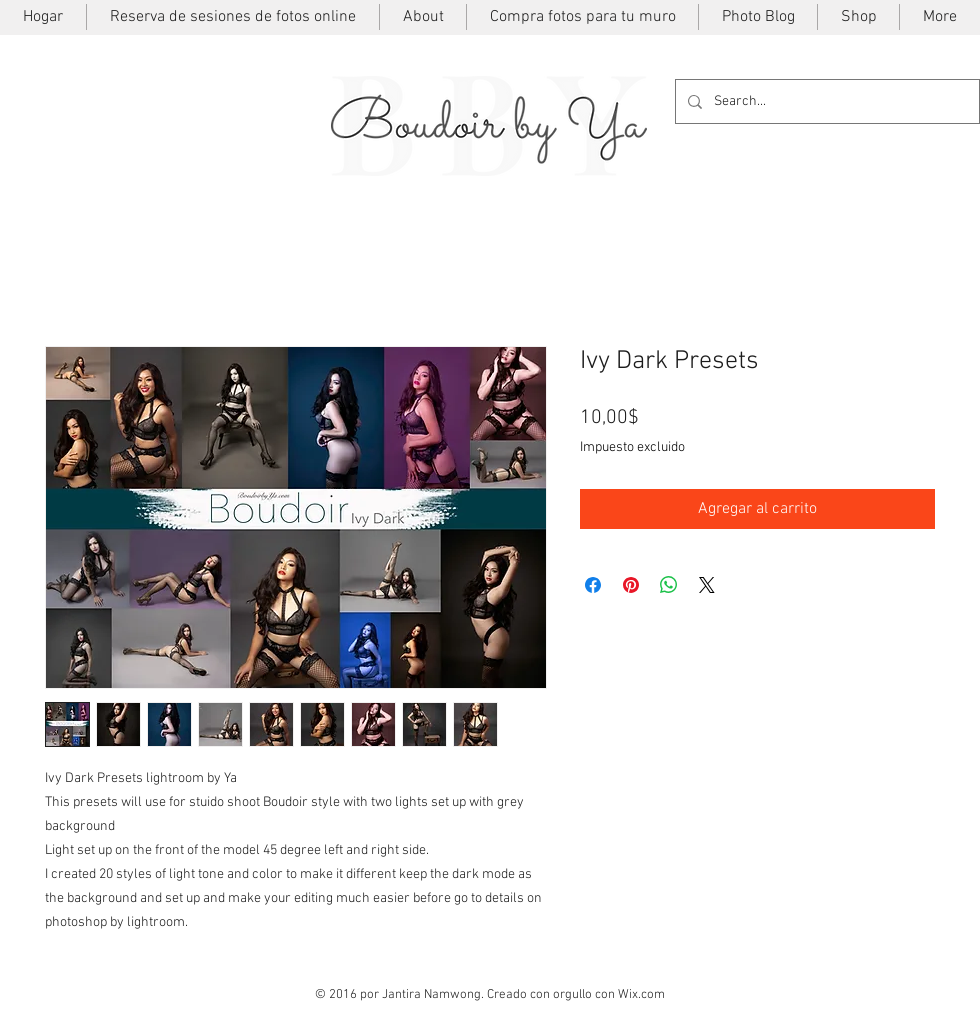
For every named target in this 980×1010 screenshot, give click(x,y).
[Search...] (825, 101)
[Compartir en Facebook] (593, 585)
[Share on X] (707, 585)
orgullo (572, 995)
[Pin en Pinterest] (631, 585)
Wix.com (641, 995)
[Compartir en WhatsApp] (669, 585)
